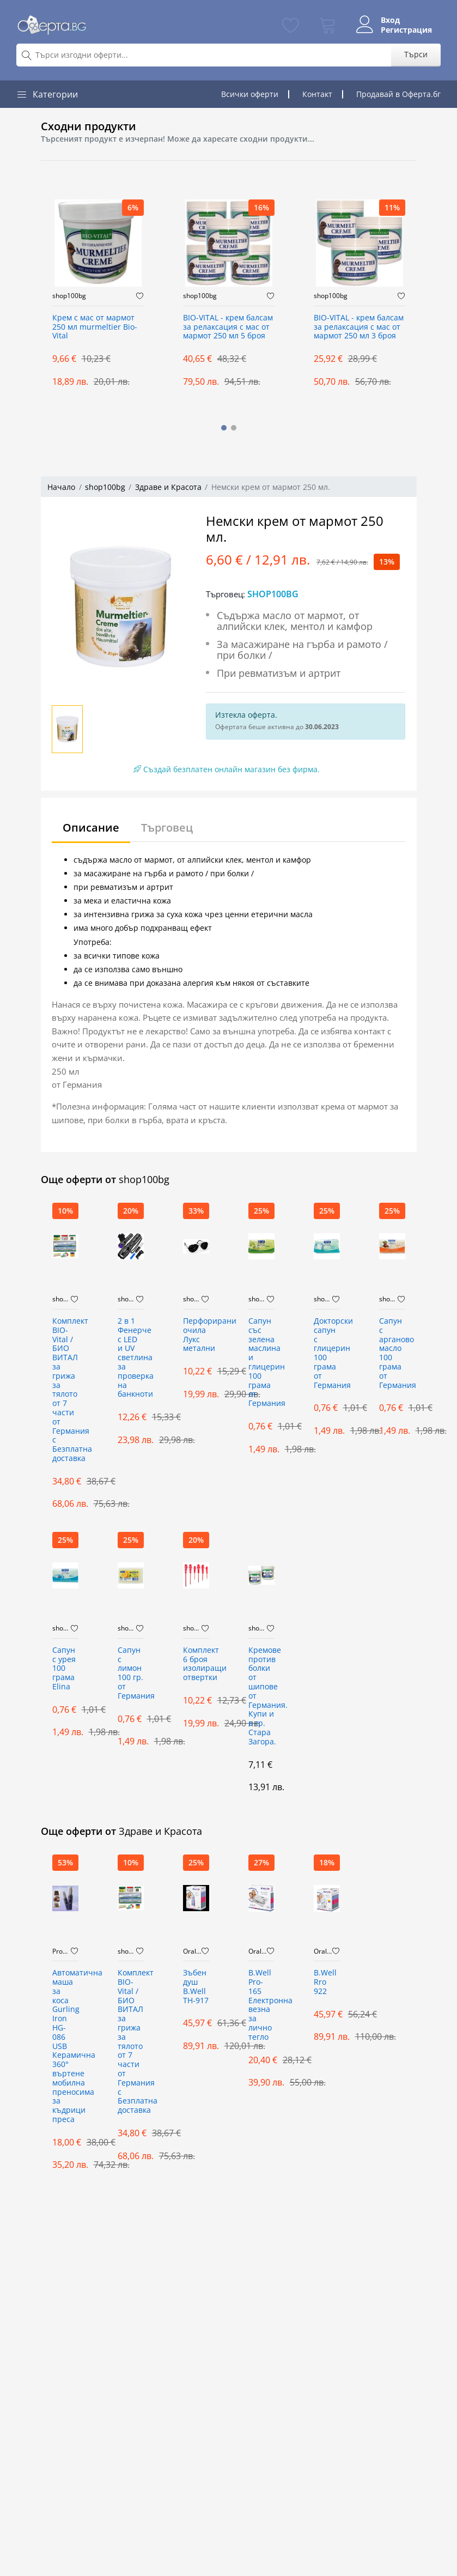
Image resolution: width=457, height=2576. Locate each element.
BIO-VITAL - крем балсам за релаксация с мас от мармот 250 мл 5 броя (228, 327)
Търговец (167, 827)
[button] (224, 428)
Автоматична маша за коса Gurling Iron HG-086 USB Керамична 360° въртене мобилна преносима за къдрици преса (65, 2046)
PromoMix (61, 1951)
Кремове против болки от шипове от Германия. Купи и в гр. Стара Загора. (261, 1696)
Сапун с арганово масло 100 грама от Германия (392, 1353)
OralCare (192, 1951)
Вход (390, 20)
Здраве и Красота (168, 487)
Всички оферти (249, 94)
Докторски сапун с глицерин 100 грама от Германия (327, 1353)
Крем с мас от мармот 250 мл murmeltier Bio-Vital (94, 327)
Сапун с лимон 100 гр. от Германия (131, 1673)
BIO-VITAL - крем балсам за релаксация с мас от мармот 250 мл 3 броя (359, 327)
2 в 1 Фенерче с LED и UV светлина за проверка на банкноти (131, 1358)
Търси (416, 54)
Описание (91, 827)
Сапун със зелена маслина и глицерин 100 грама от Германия (261, 1362)
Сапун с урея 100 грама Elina (64, 1669)
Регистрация (406, 30)
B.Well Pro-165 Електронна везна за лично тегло (261, 2005)
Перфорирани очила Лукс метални (196, 1335)
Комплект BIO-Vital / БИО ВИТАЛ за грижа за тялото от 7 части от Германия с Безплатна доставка (65, 1390)
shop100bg (69, 296)
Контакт (317, 94)
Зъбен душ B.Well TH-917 (196, 1986)
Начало (61, 487)
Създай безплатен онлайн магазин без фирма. (226, 769)
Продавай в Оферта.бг (398, 94)
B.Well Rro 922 (325, 1982)
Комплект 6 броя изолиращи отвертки (196, 1664)
